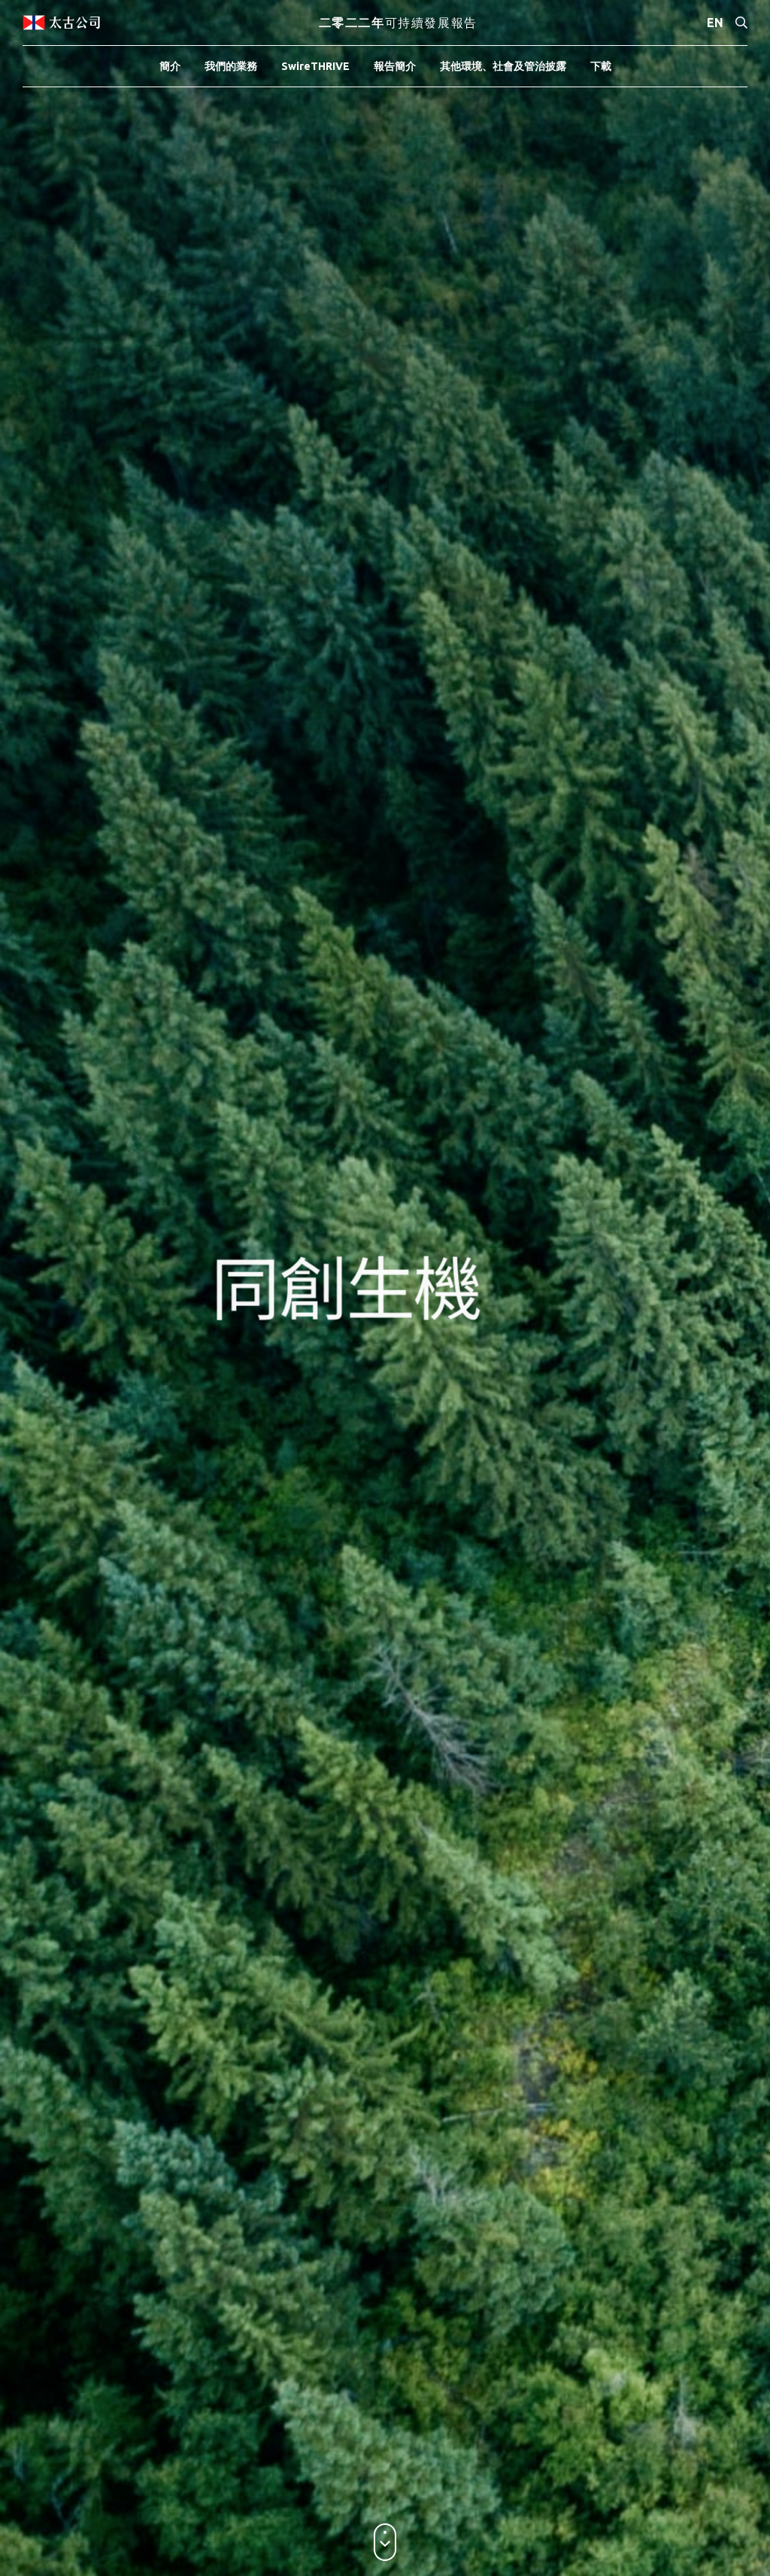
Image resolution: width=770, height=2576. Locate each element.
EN (715, 23)
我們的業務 (231, 66)
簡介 (169, 66)
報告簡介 (395, 66)
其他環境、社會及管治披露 (503, 66)
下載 (600, 66)
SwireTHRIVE (315, 66)
